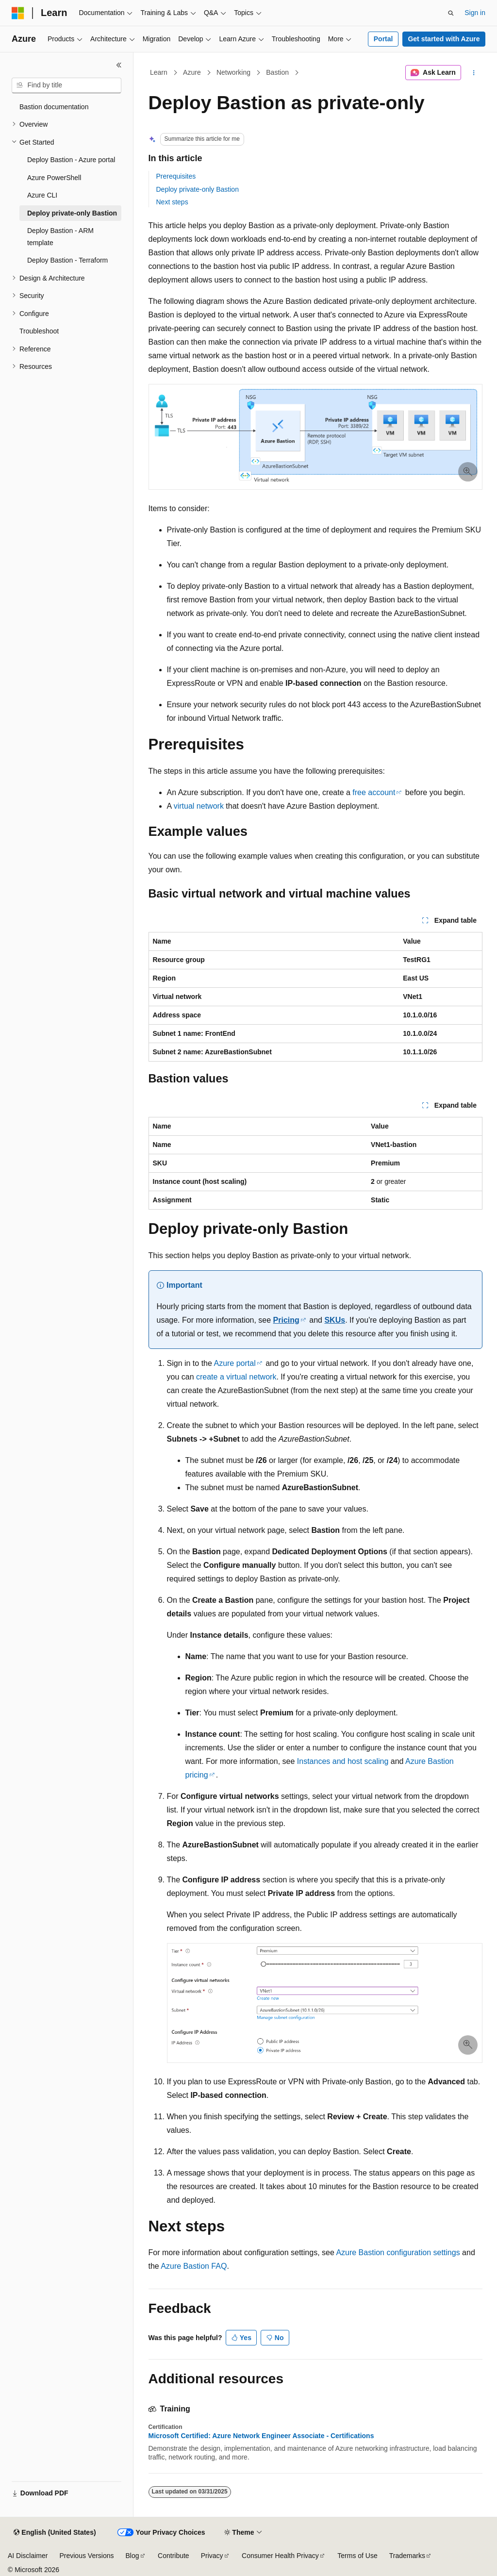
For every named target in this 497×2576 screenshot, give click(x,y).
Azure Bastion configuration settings (398, 2252)
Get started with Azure (444, 39)
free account (373, 792)
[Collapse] (119, 65)
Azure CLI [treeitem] (42, 195)
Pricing (286, 1320)
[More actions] (473, 73)
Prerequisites (176, 176)
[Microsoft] (18, 13)
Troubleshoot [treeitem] (39, 331)
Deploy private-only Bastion (197, 189)
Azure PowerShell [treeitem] (54, 178)
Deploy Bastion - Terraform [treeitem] (67, 260)
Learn (158, 72)
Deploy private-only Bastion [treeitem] (72, 213)
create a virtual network (236, 1377)
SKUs (334, 1320)
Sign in (474, 13)
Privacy (212, 2555)
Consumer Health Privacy (280, 2555)
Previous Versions (86, 2555)
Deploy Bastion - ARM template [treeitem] (60, 237)
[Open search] (451, 13)
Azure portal (234, 1363)
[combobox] (66, 85)
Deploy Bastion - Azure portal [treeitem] (71, 160)
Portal (383, 39)
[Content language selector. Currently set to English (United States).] (54, 2533)
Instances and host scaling (343, 1761)
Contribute (173, 2555)
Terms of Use (357, 2555)
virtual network (199, 806)
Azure (192, 72)
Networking (233, 72)
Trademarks (407, 2555)
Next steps (172, 202)
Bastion (277, 72)
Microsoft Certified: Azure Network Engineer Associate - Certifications (261, 2436)
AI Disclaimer (28, 2555)
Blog (132, 2555)
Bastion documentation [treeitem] (53, 107)
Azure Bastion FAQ (194, 2266)
